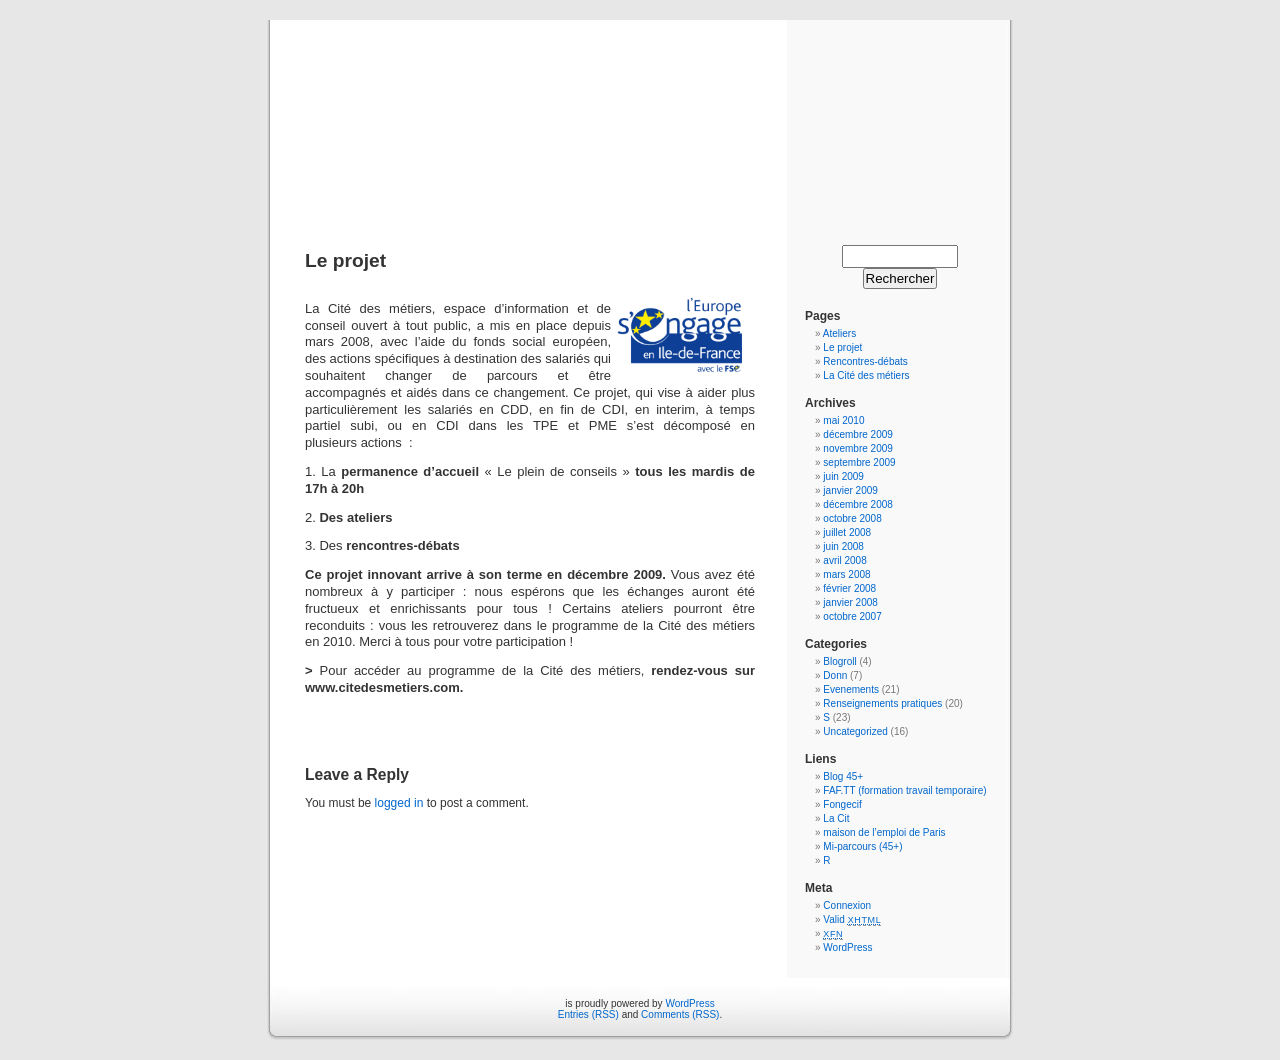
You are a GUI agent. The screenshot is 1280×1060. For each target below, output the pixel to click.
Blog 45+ (843, 776)
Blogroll (839, 661)
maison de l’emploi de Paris (884, 832)
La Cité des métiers (866, 375)
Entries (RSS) (588, 1014)
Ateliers (839, 333)
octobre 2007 (852, 616)
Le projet (842, 347)
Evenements (852, 689)
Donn (835, 675)
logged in (399, 803)
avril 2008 (844, 560)
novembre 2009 (858, 448)
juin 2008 (843, 546)
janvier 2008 (850, 602)
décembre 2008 (858, 504)
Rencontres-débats (865, 361)
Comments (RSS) (680, 1014)
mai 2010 (843, 420)
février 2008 (849, 588)
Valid (852, 919)
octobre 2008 (852, 518)
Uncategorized (855, 731)
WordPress (847, 947)
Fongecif (842, 804)
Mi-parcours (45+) (862, 846)
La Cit (836, 818)
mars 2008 (846, 574)
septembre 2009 (859, 462)
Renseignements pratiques (882, 703)
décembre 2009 (858, 434)
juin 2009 (843, 476)
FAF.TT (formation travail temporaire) (904, 790)
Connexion (847, 905)
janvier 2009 (850, 490)
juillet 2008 (847, 532)
